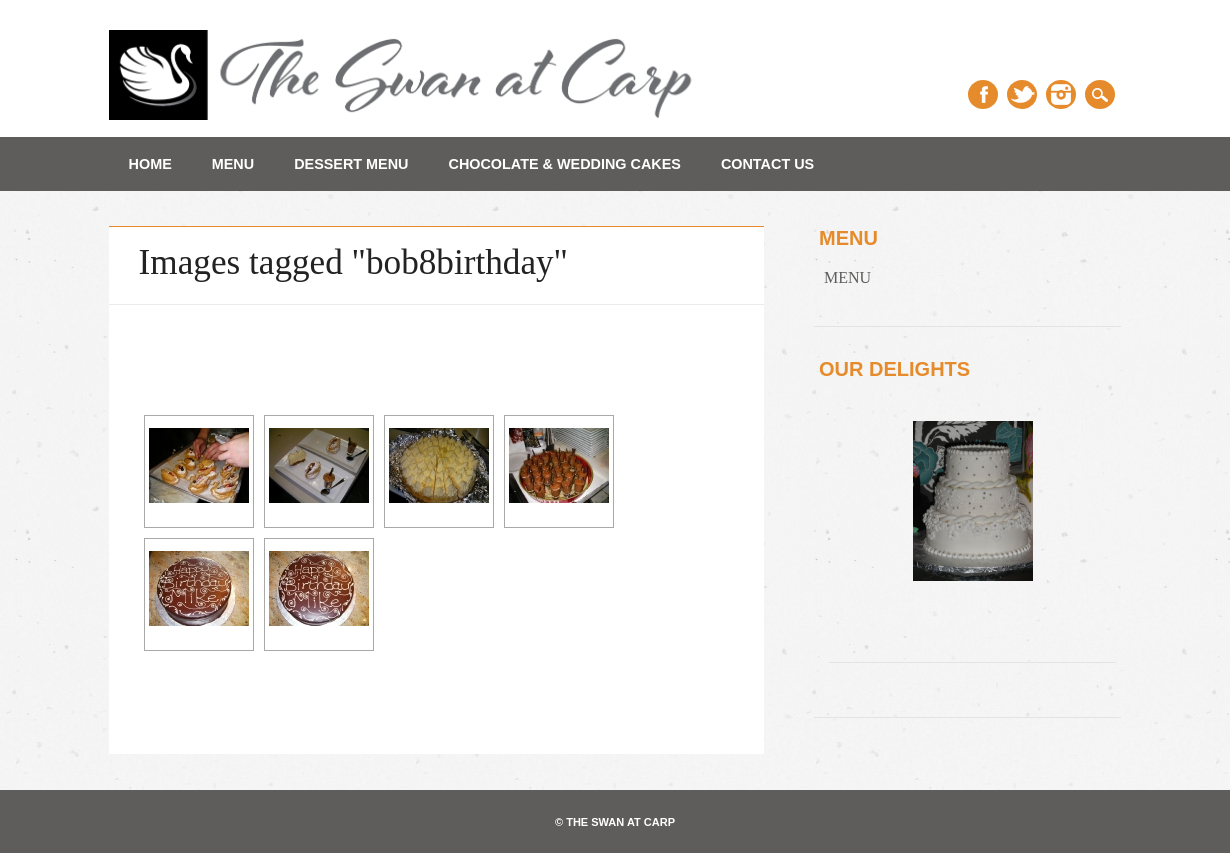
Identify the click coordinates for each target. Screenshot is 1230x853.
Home (150, 164)
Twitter (1022, 94)
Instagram (1061, 94)
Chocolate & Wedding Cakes (565, 164)
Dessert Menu (351, 164)
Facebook (983, 94)
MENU (233, 164)
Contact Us (767, 164)
